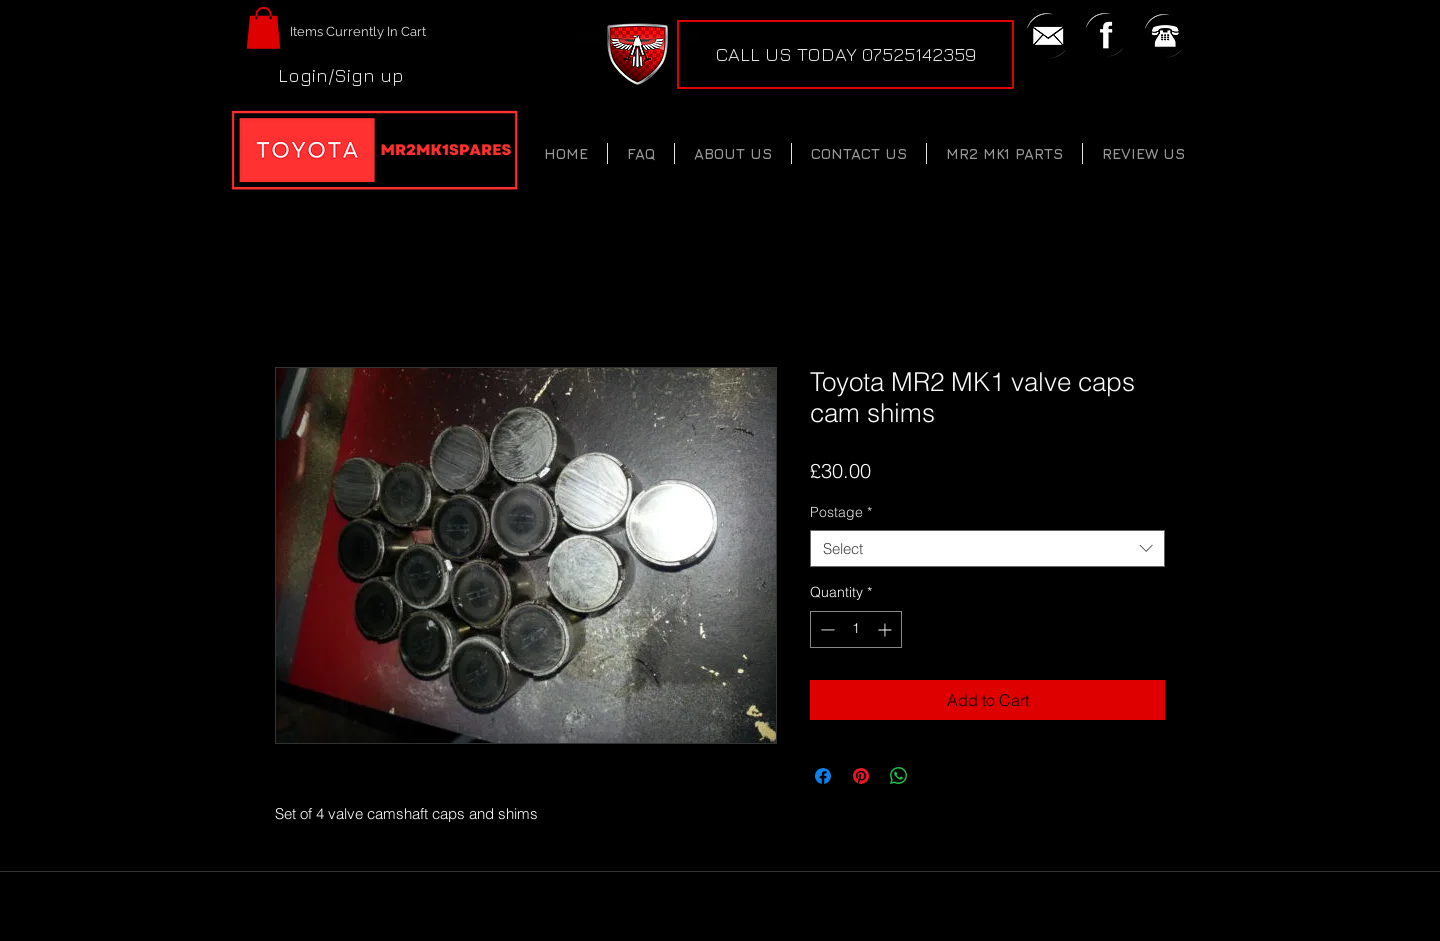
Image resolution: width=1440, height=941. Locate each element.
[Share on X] (937, 776)
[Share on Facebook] (823, 776)
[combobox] (987, 549)
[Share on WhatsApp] (899, 776)
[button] (263, 28)
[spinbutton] (856, 629)
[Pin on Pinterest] (861, 776)
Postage (841, 512)
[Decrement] (825, 629)
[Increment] (886, 629)
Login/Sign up (341, 75)
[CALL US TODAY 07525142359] (845, 54)
